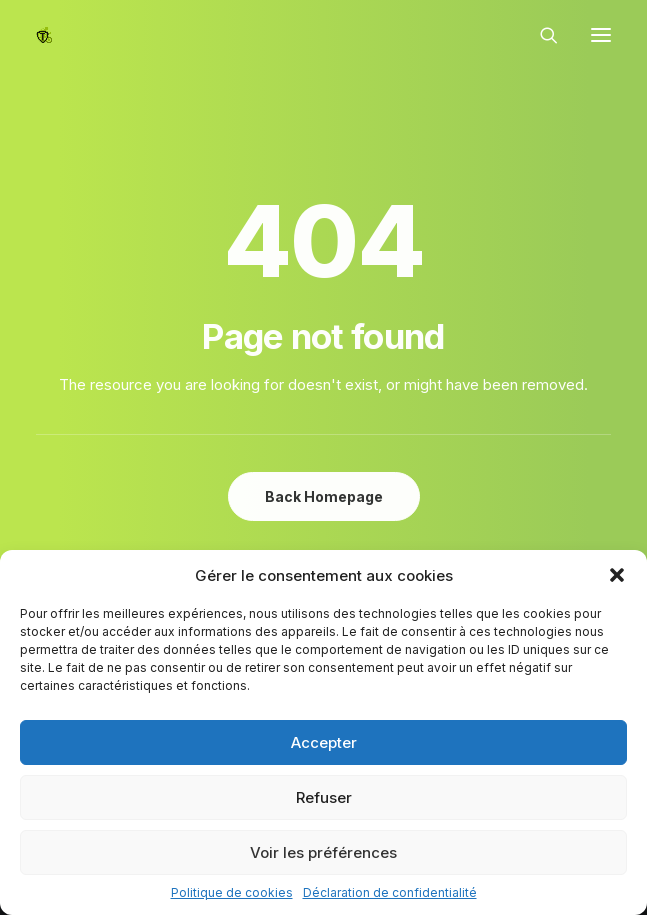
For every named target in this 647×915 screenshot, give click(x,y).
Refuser (324, 797)
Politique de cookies (232, 892)
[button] (617, 575)
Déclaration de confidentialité (390, 892)
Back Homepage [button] (324, 496)
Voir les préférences (323, 852)
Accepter (324, 742)
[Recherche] (540, 35)
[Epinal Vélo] (44, 35)
